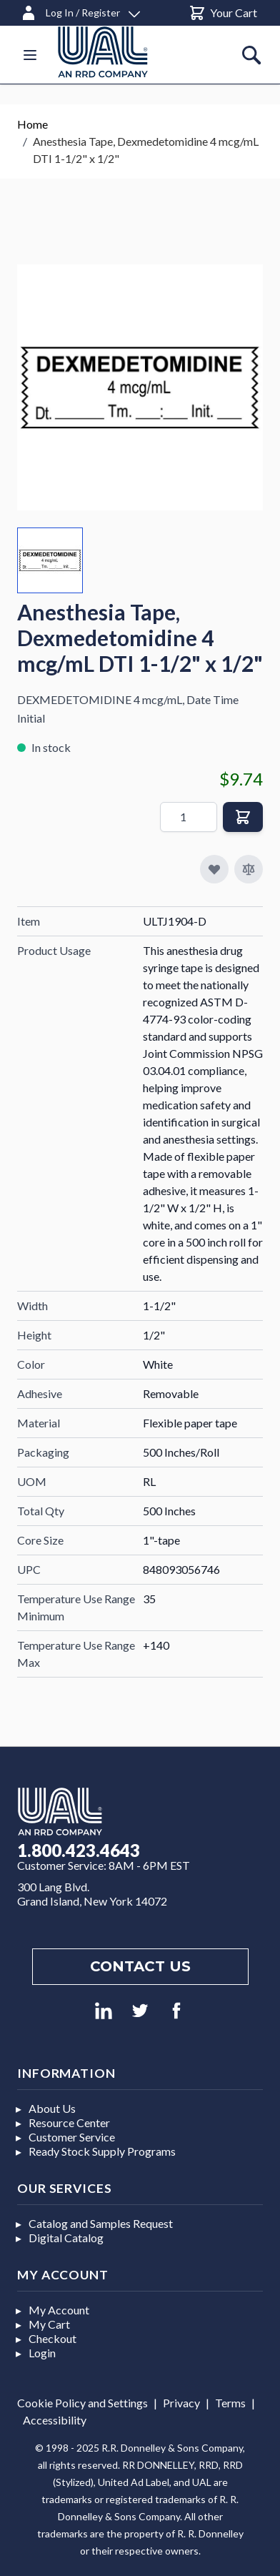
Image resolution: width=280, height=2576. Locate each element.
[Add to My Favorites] (214, 869)
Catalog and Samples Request (101, 2223)
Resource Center (69, 2122)
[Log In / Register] (80, 10)
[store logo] (120, 52)
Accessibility (54, 2420)
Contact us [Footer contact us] (140, 1966)
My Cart (49, 2324)
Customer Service (72, 2137)
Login (42, 2352)
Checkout (52, 2338)
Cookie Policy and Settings (82, 2402)
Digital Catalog (66, 2237)
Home (32, 124)
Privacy (181, 2402)
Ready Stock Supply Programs (102, 2151)
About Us (52, 2108)
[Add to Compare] (248, 869)
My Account (59, 2310)
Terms (230, 2402)
